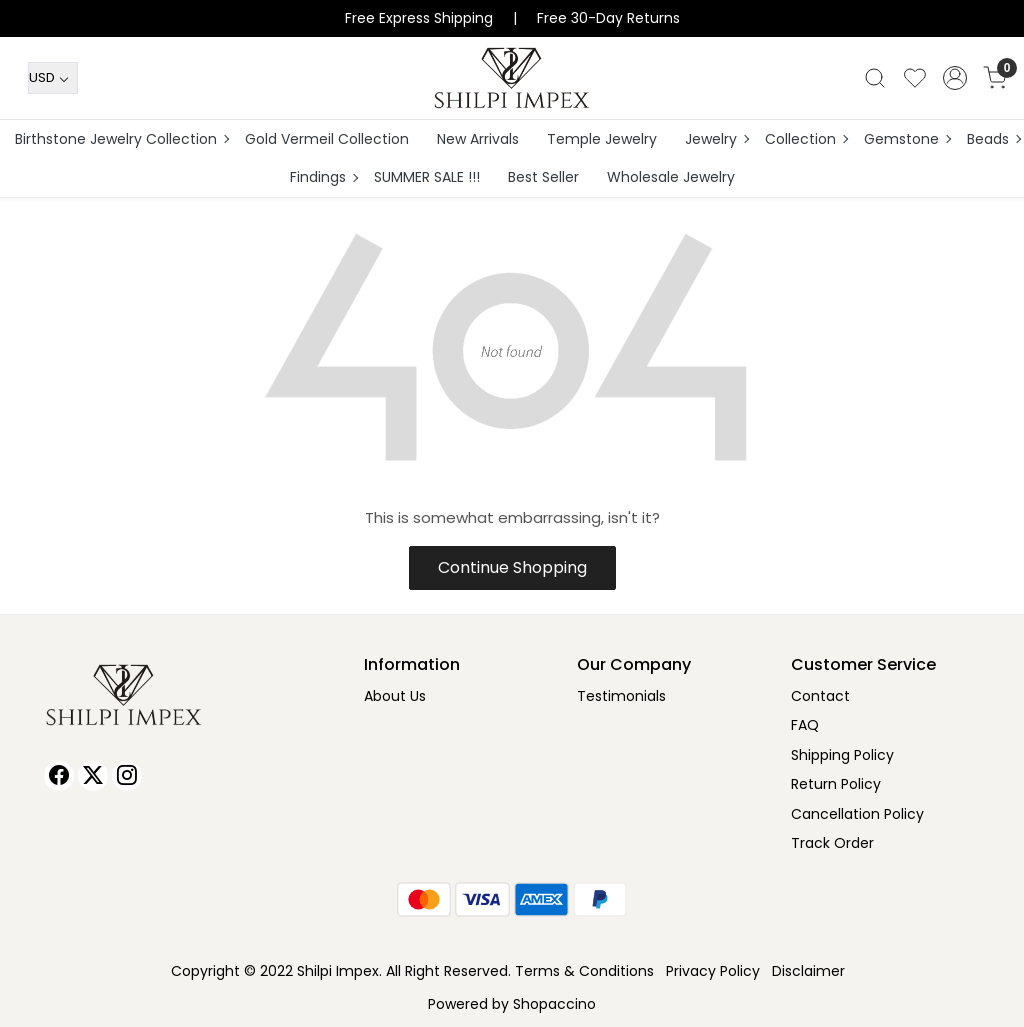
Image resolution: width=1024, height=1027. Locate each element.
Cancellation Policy (857, 814)
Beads (993, 139)
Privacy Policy (713, 971)
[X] (93, 776)
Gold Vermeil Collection (327, 139)
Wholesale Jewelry (671, 177)
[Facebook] (59, 776)
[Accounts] (955, 78)
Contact (820, 696)
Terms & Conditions (584, 971)
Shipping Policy (842, 755)
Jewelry (716, 139)
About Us (395, 696)
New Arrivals (478, 139)
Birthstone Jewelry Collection (121, 139)
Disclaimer (808, 971)
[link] (875, 78)
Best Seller (543, 177)
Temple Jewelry (602, 139)
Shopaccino (554, 1004)
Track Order (832, 843)
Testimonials (621, 696)
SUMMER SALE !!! (427, 177)
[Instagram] (127, 776)
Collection (806, 139)
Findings (323, 177)
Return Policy (836, 784)
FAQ (805, 725)
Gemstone (907, 139)
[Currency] (53, 78)
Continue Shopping (512, 567)
